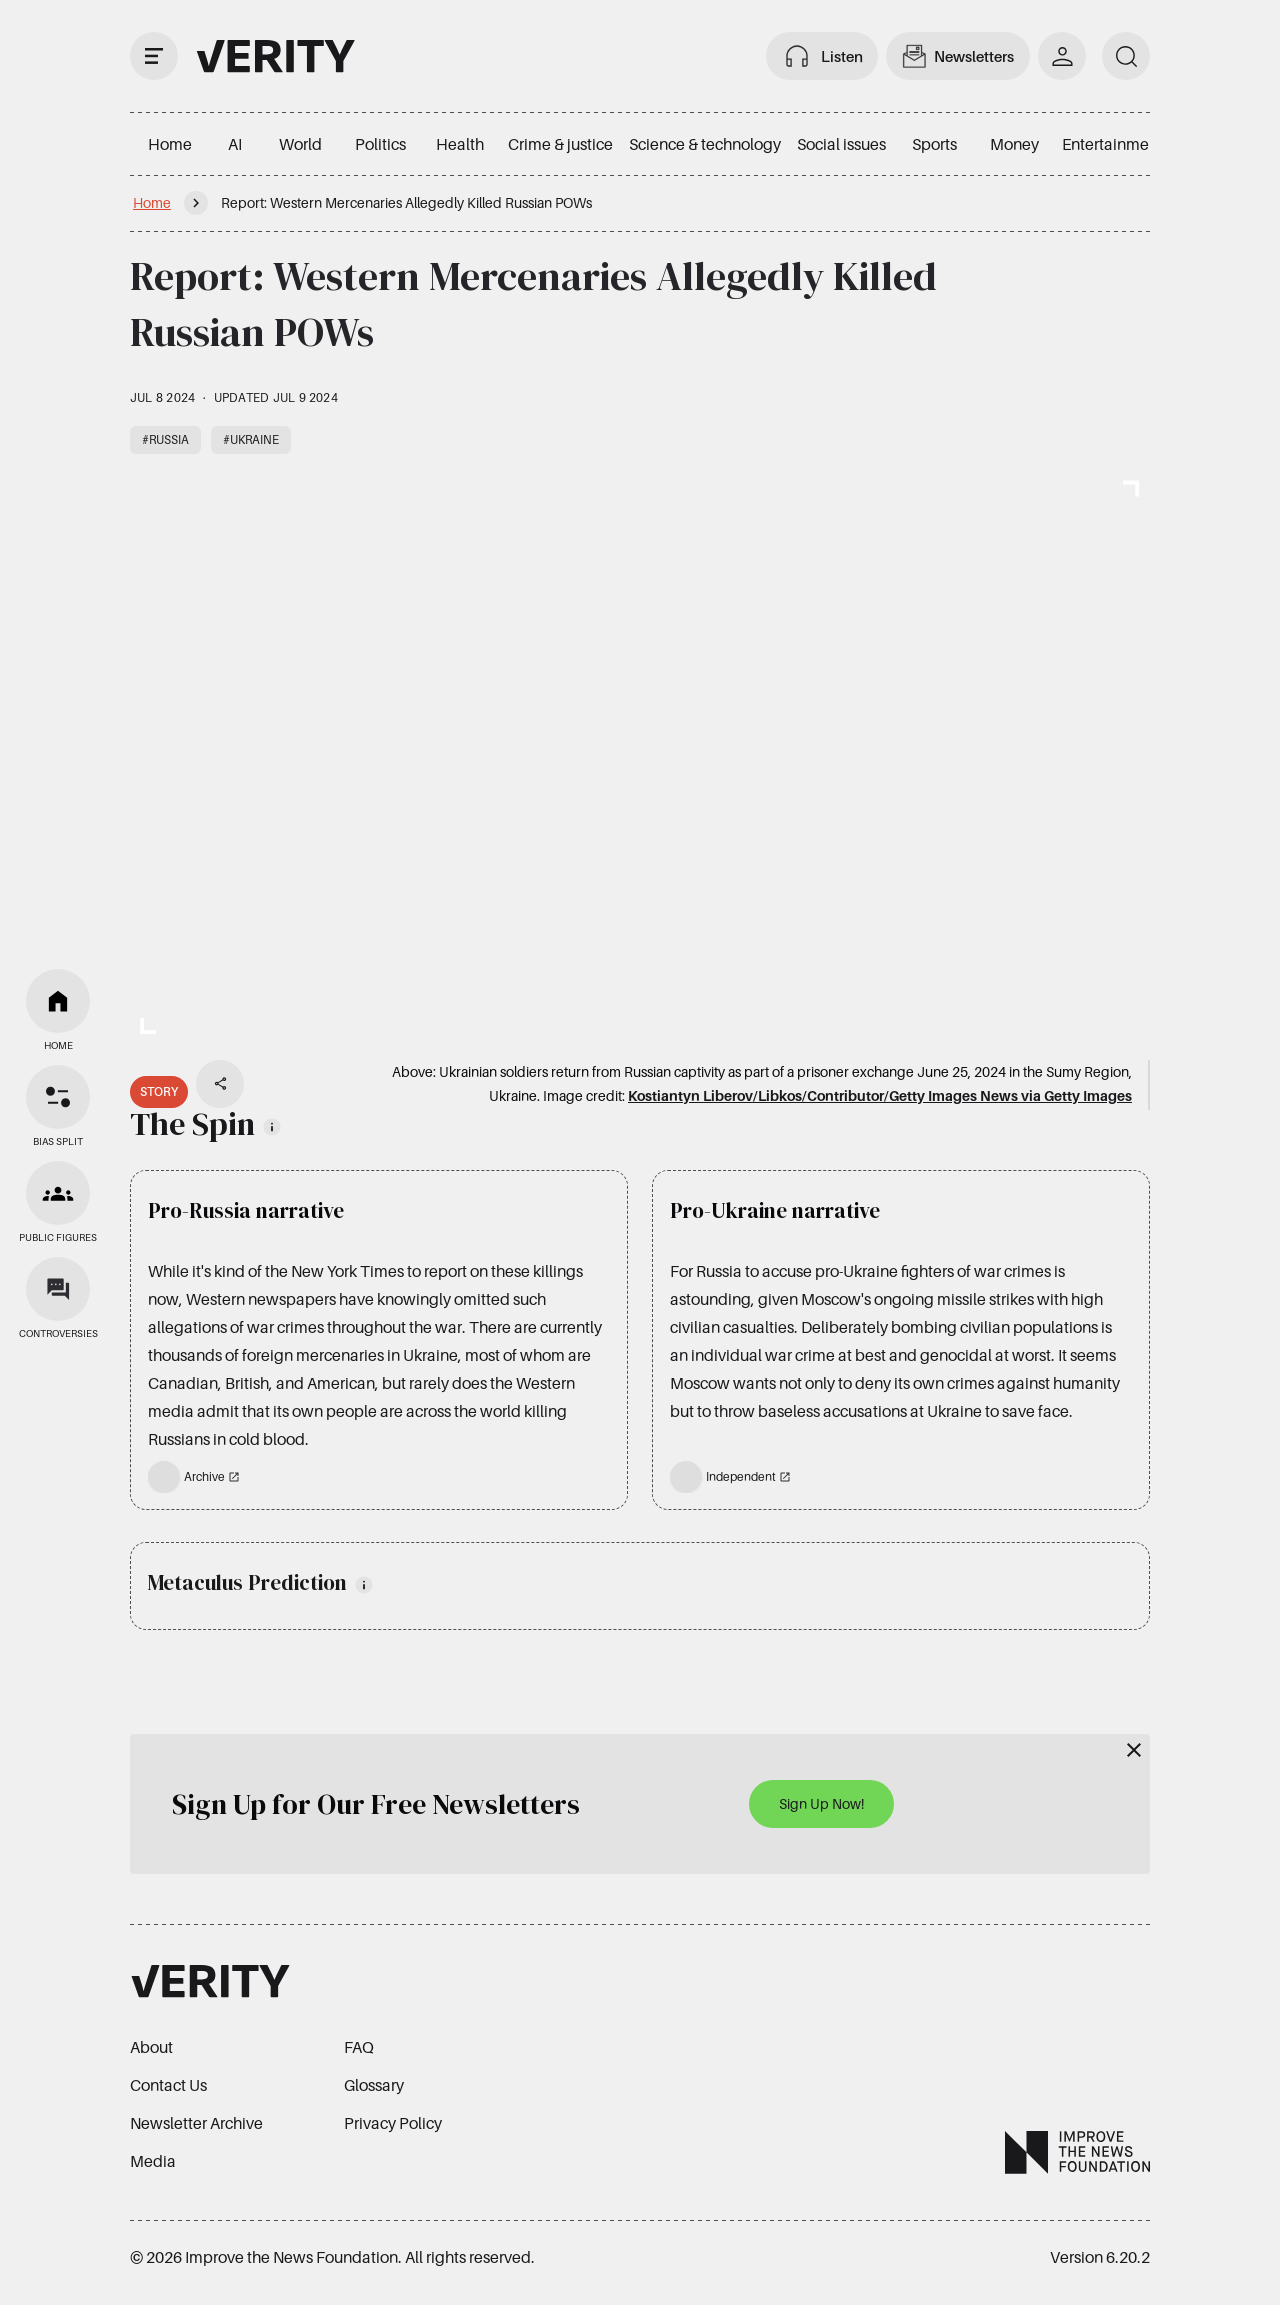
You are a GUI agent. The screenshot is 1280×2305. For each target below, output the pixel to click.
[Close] (1134, 1750)
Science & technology (705, 144)
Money (1014, 144)
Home (170, 144)
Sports (934, 144)
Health (460, 144)
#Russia (165, 439)
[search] (1126, 56)
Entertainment (1112, 144)
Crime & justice (560, 144)
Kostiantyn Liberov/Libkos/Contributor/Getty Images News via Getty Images (880, 1095)
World (300, 144)
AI (235, 144)
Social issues (841, 144)
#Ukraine (251, 439)
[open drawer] (154, 56)
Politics (380, 144)
